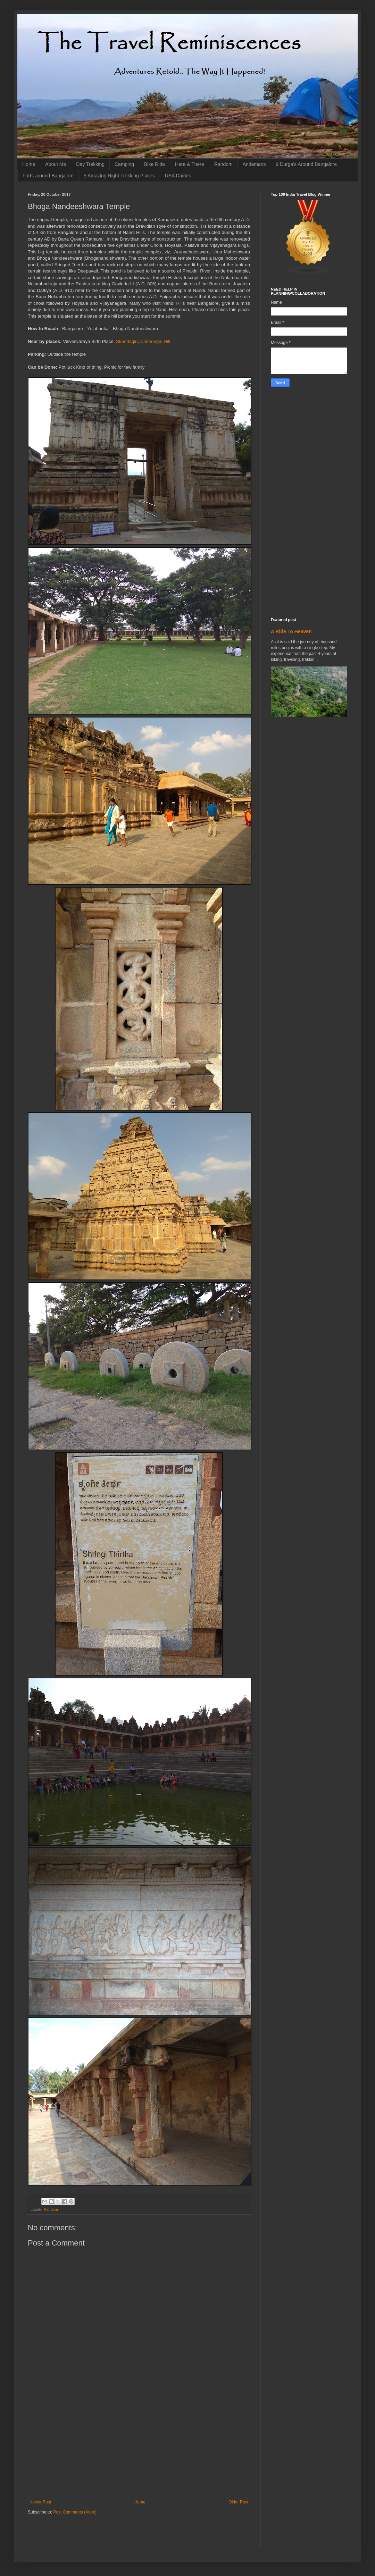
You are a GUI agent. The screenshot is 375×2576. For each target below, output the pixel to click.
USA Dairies (178, 175)
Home (28, 164)
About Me (55, 164)
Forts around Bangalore (48, 175)
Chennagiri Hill (155, 341)
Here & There (189, 164)
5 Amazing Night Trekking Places (119, 175)
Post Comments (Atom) (75, 2512)
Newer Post (40, 2502)
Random (223, 164)
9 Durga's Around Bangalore (306, 164)
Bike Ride (154, 164)
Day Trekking (90, 164)
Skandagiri (127, 341)
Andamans (254, 164)
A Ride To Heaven (291, 631)
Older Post (238, 2502)
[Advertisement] (139, 2447)
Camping (124, 164)
